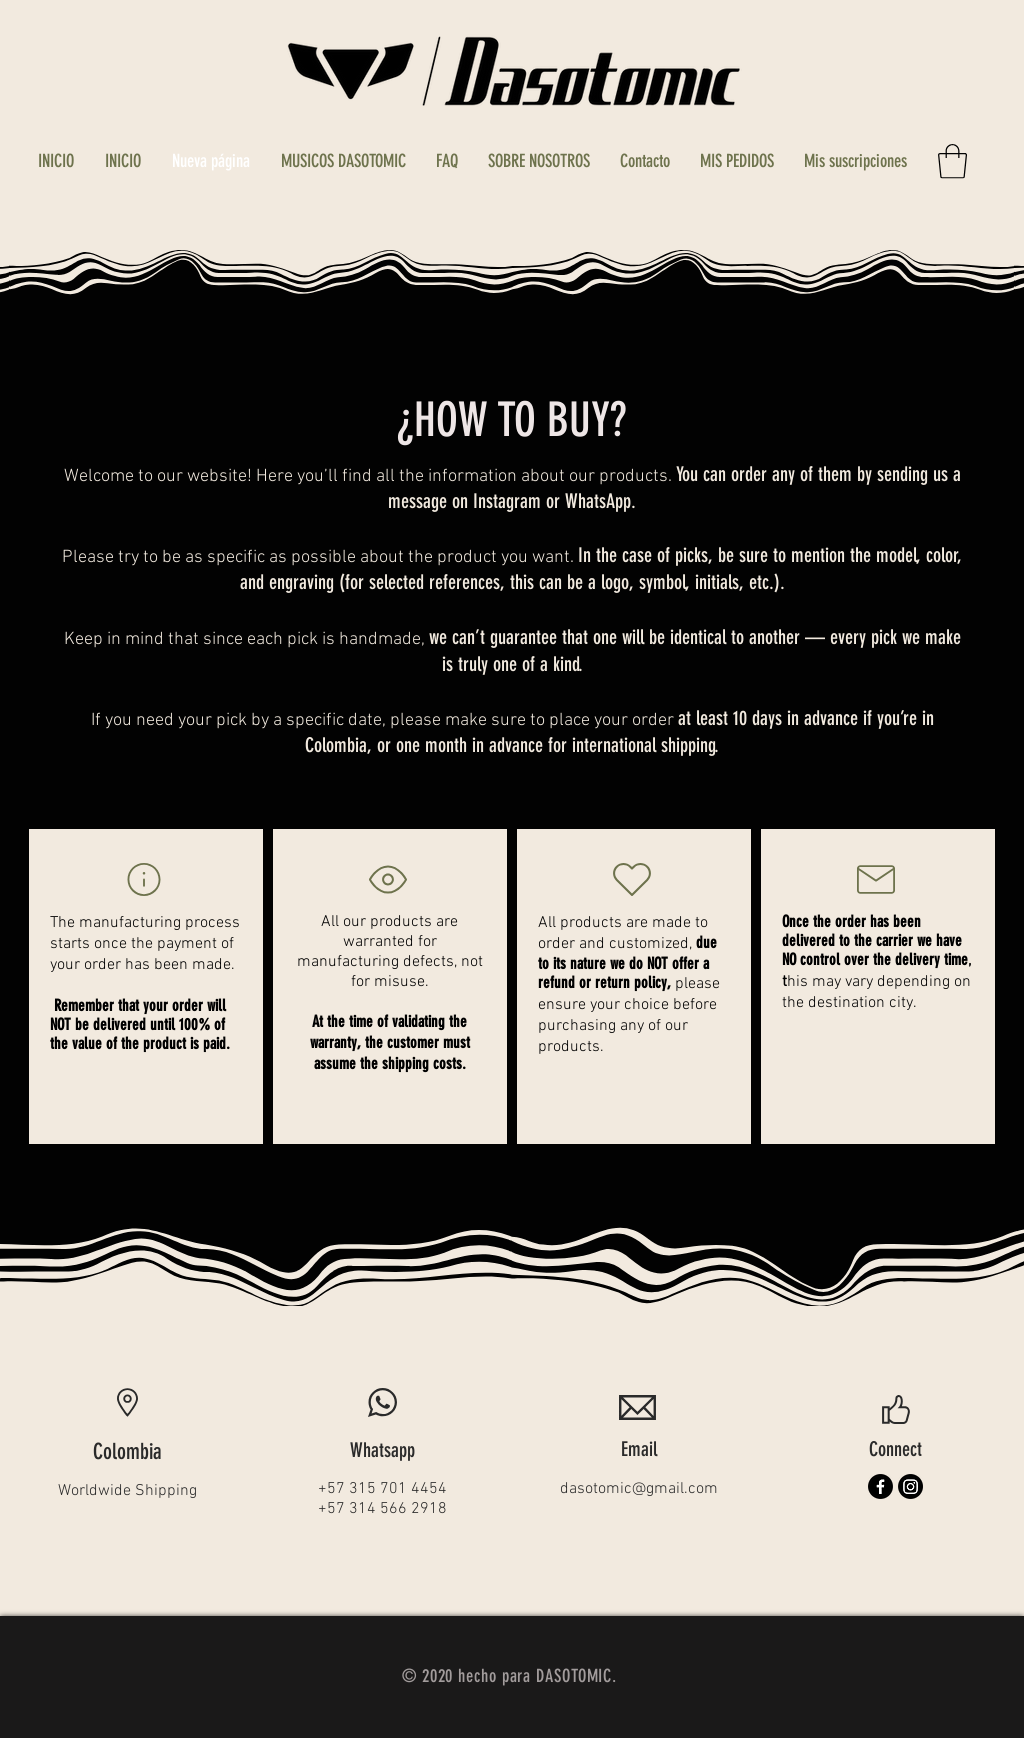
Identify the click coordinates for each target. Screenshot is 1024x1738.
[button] (952, 161)
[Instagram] (910, 1486)
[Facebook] (880, 1486)
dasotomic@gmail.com (639, 1489)
